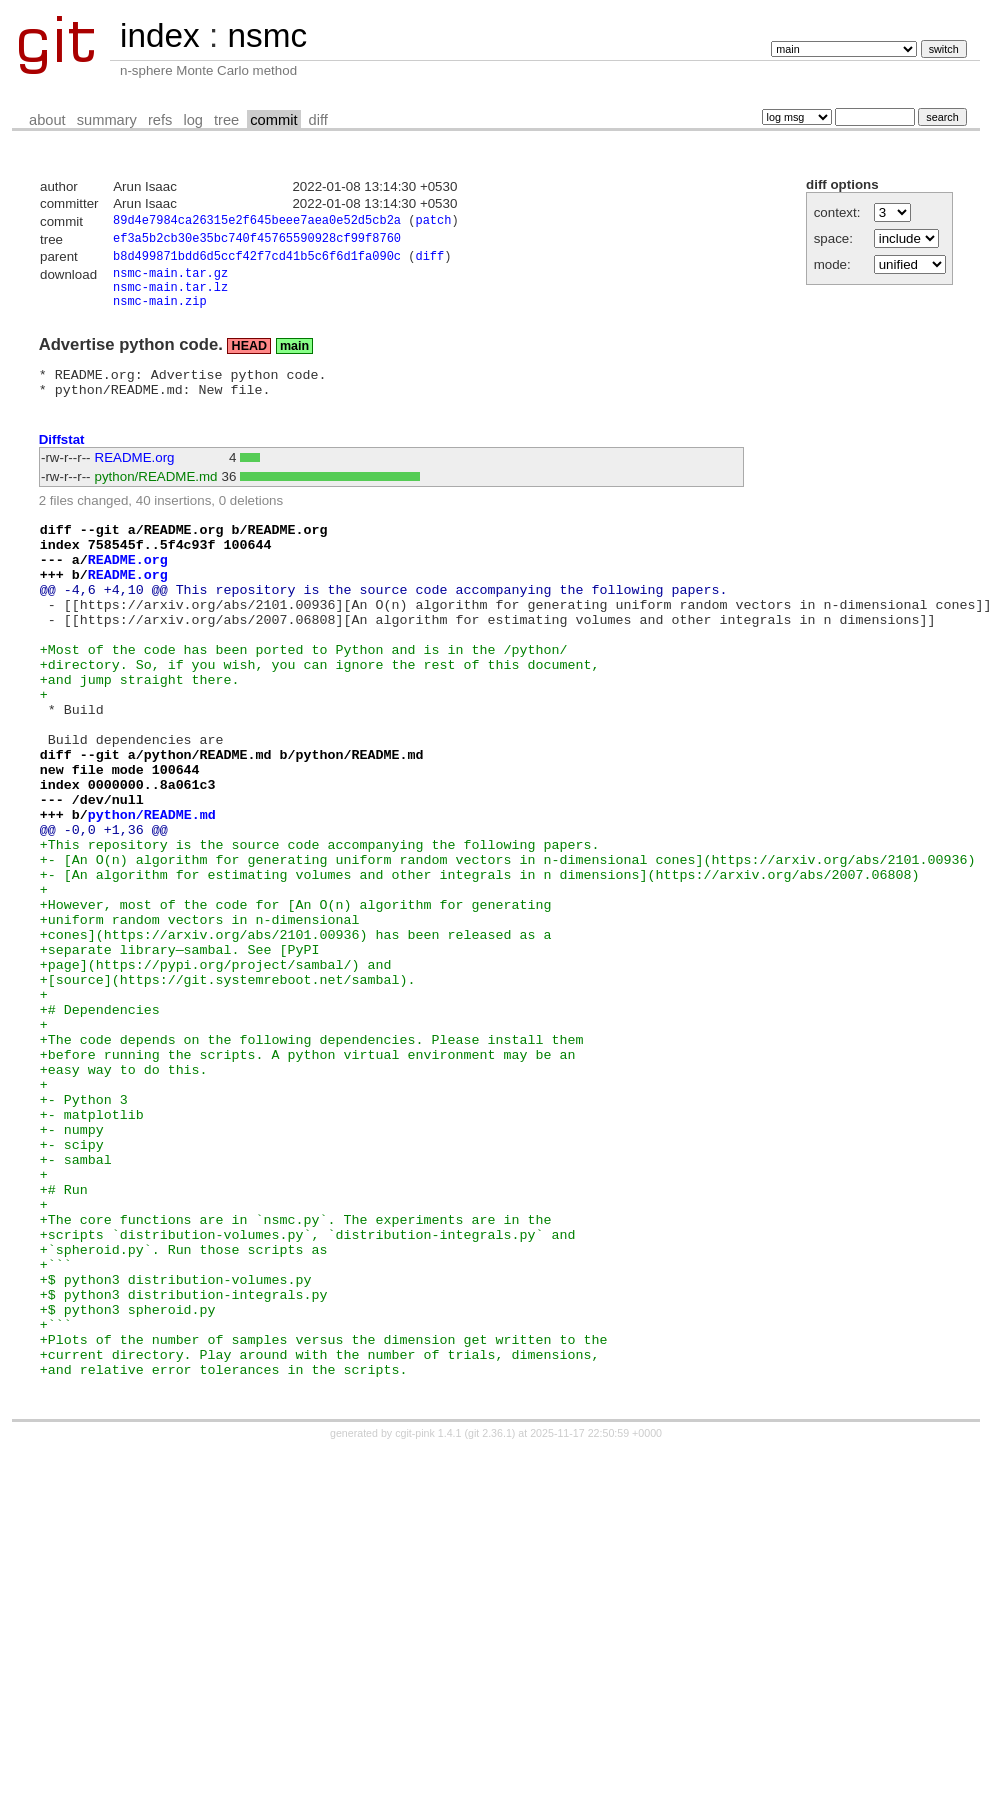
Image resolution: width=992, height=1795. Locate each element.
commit (273, 120)
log (193, 120)
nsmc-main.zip (160, 314)
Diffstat (62, 459)
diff (318, 120)
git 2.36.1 (490, 1624)
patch (433, 222)
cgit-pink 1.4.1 (428, 1624)
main (294, 360)
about (47, 120)
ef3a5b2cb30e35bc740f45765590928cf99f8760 (257, 241)
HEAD (249, 360)
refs (160, 120)
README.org (135, 477)
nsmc (267, 35)
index (160, 35)
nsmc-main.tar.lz (170, 297)
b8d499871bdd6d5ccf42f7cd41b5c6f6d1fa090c (257, 261)
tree (226, 120)
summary (107, 120)
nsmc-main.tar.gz (170, 280)
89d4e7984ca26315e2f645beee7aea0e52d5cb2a (257, 222)
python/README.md (156, 496)
